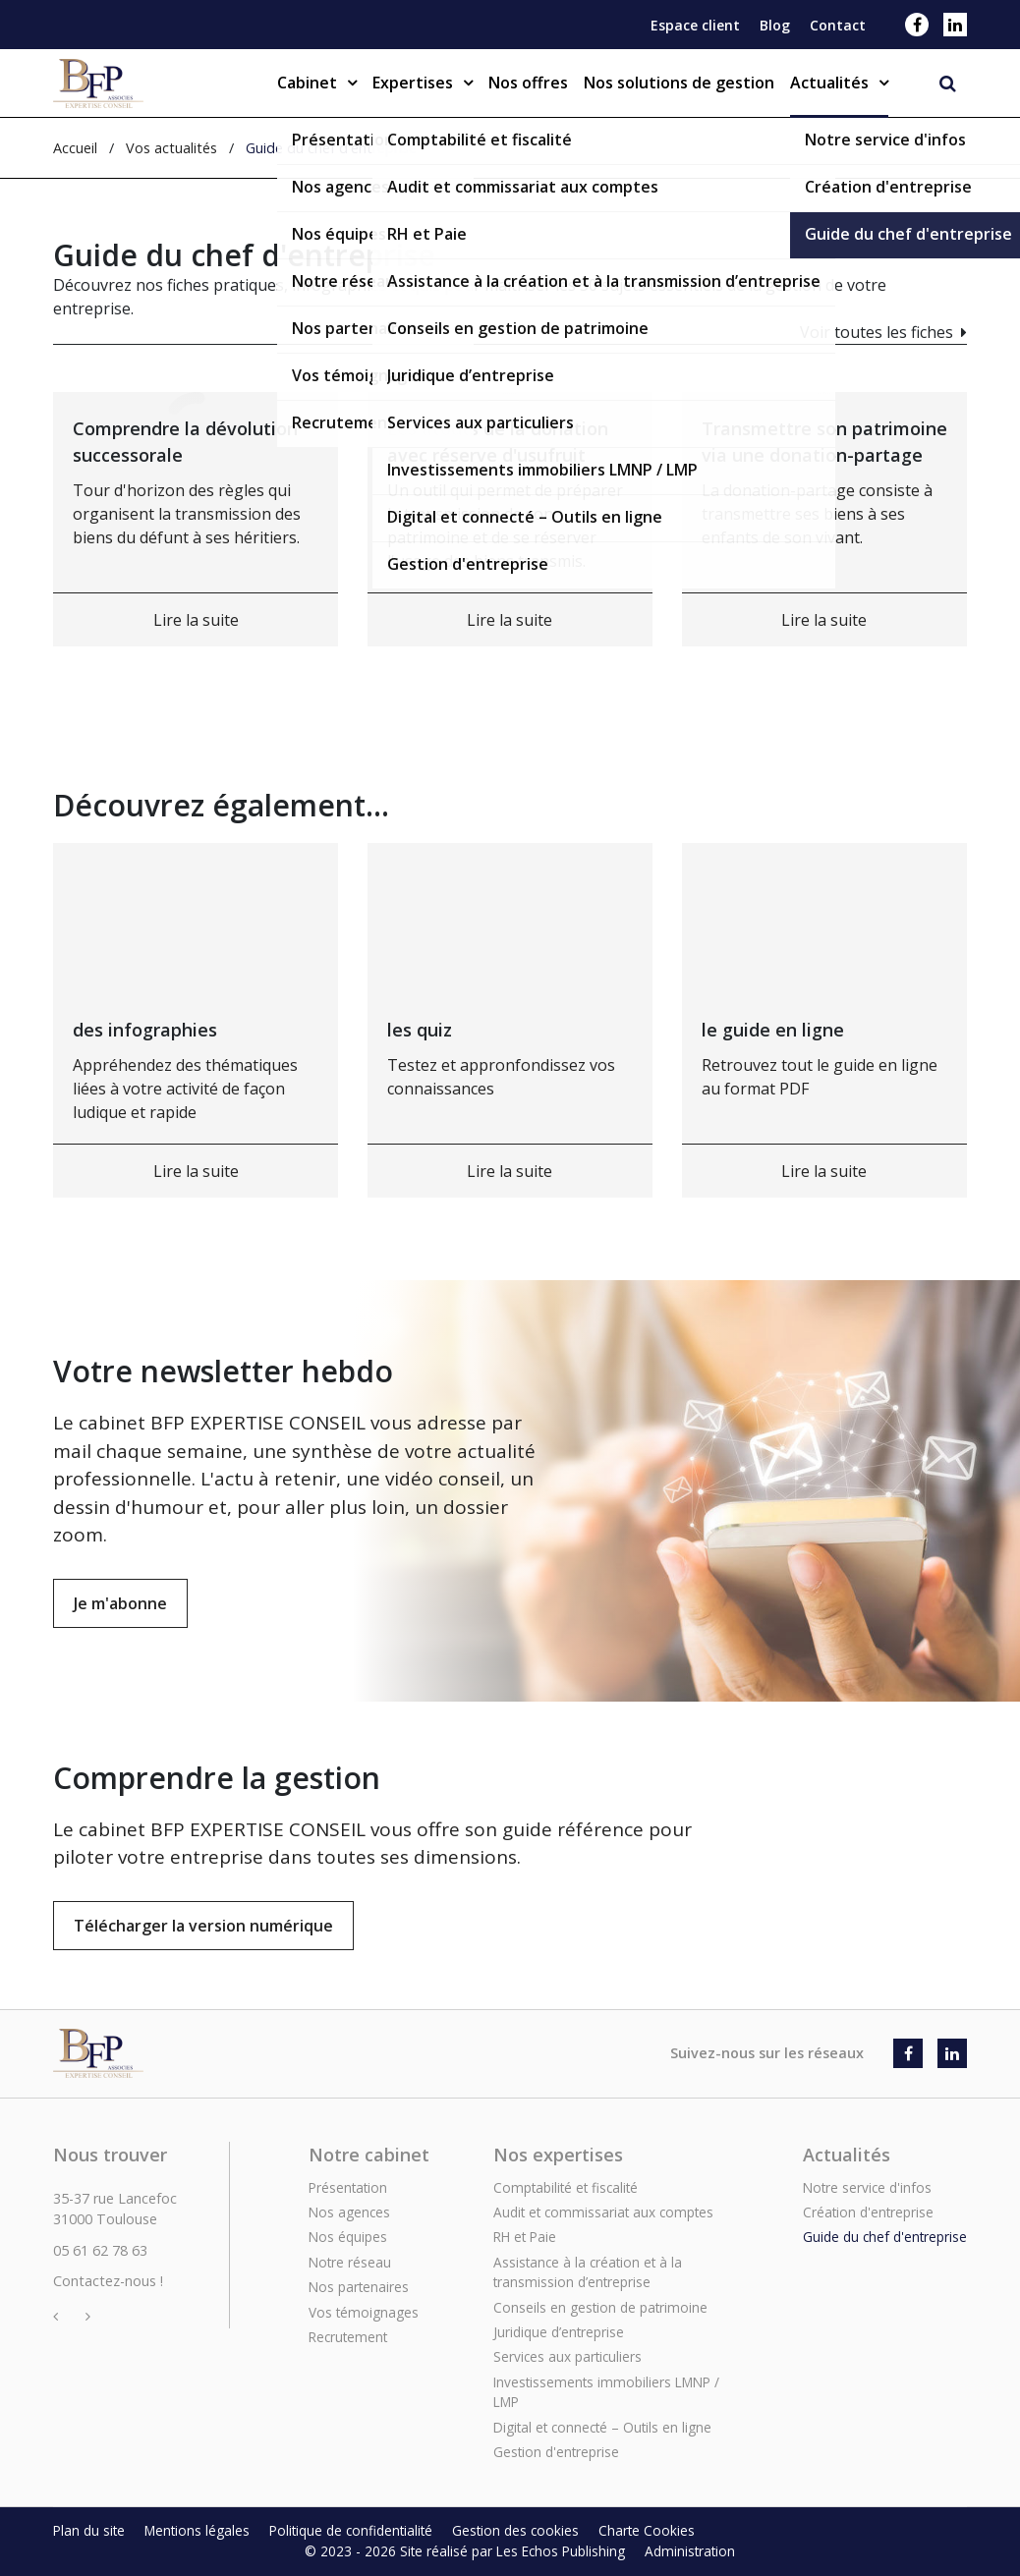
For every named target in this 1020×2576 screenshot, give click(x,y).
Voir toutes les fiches (876, 332)
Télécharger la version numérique (203, 1980)
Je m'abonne (120, 1603)
